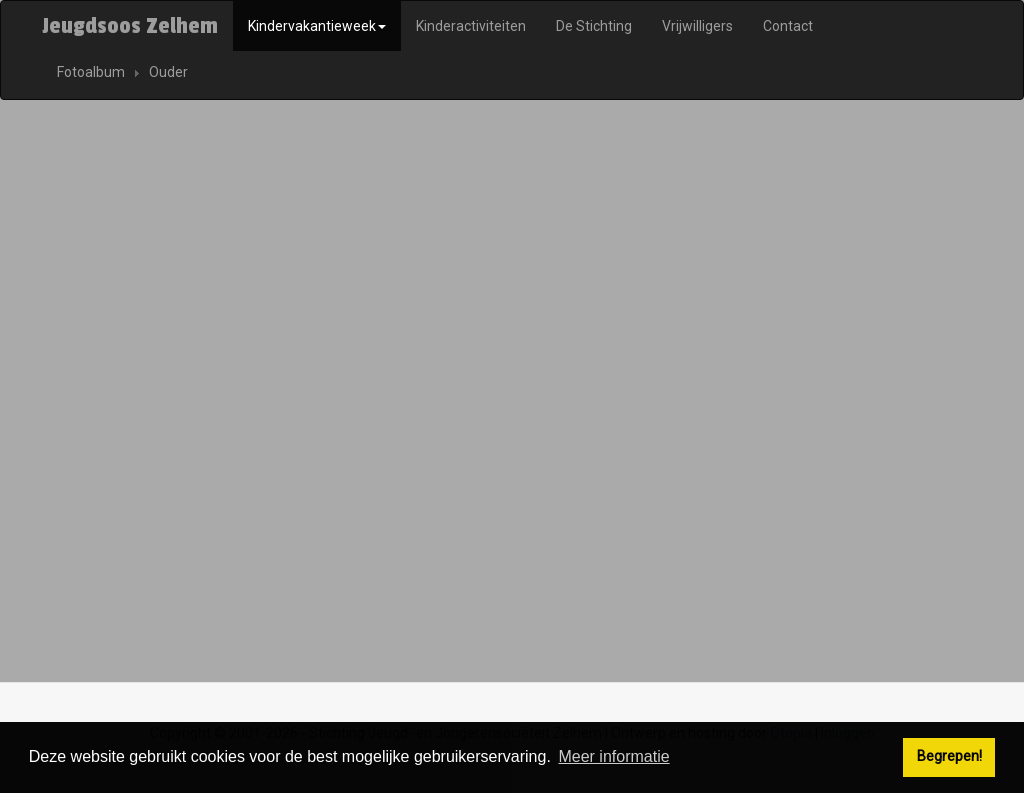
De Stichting (594, 26)
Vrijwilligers (697, 26)
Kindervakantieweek (317, 26)
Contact (788, 26)
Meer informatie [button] (613, 756)
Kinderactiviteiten (471, 26)
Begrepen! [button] (949, 756)
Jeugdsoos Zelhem (130, 26)
